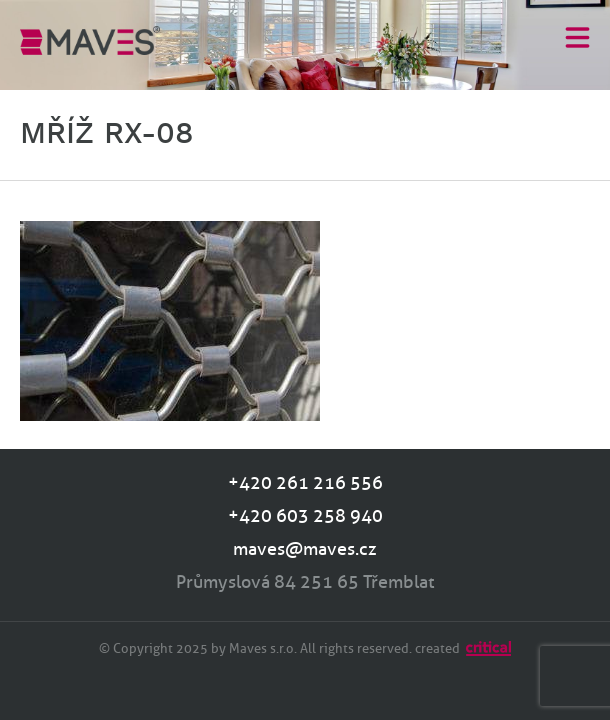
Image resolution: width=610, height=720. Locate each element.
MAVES (90, 40)
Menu (577, 36)
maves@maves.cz (305, 549)
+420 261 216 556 (305, 483)
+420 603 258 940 (305, 516)
